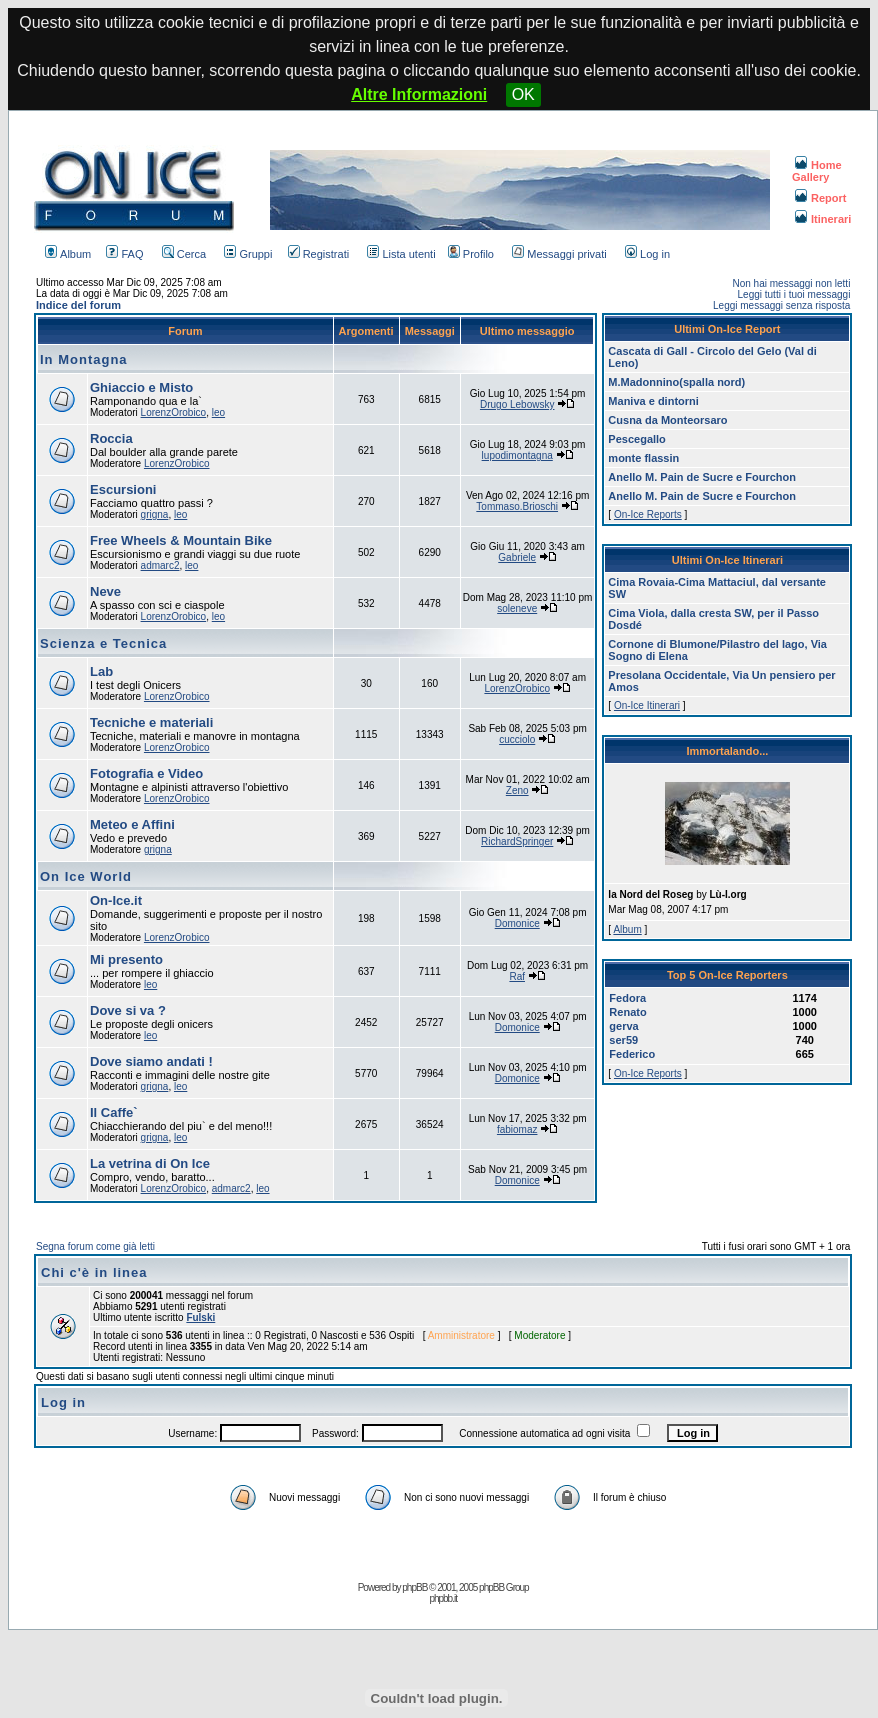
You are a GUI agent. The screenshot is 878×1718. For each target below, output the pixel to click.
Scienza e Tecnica (103, 643)
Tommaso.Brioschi (517, 506)
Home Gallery (817, 171)
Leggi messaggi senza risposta (781, 305)
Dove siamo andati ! (151, 1061)
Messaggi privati (559, 254)
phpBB (414, 1587)
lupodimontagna (517, 455)
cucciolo (517, 739)
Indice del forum (78, 305)
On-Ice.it (116, 900)
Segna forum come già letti (95, 1246)
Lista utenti (401, 254)
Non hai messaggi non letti (792, 283)
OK (523, 94)
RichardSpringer (517, 841)
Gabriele (517, 557)
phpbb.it (443, 1598)
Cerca (184, 254)
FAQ (124, 254)
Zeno (517, 790)
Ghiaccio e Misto (141, 387)
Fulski (200, 1317)
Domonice (517, 923)
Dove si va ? (128, 1010)
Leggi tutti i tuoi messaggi (794, 294)
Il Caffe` (114, 1112)
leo (218, 412)
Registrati (318, 254)
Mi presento (126, 959)
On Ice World (86, 876)
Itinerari (823, 219)
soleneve (517, 608)
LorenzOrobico (174, 412)
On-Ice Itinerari (647, 705)
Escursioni (123, 489)
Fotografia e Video (146, 773)
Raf (517, 976)
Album (68, 254)
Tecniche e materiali (151, 722)
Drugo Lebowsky (517, 404)
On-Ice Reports (648, 514)
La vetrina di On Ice (150, 1163)
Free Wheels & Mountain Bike (181, 540)
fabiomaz (517, 1129)
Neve (105, 591)
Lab (101, 671)
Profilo (471, 254)
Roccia (111, 438)
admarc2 (160, 565)
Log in (647, 254)
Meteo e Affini (132, 824)
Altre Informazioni (419, 94)
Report (820, 198)
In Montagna (84, 359)
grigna (155, 514)
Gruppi (248, 254)
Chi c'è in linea (94, 1272)
